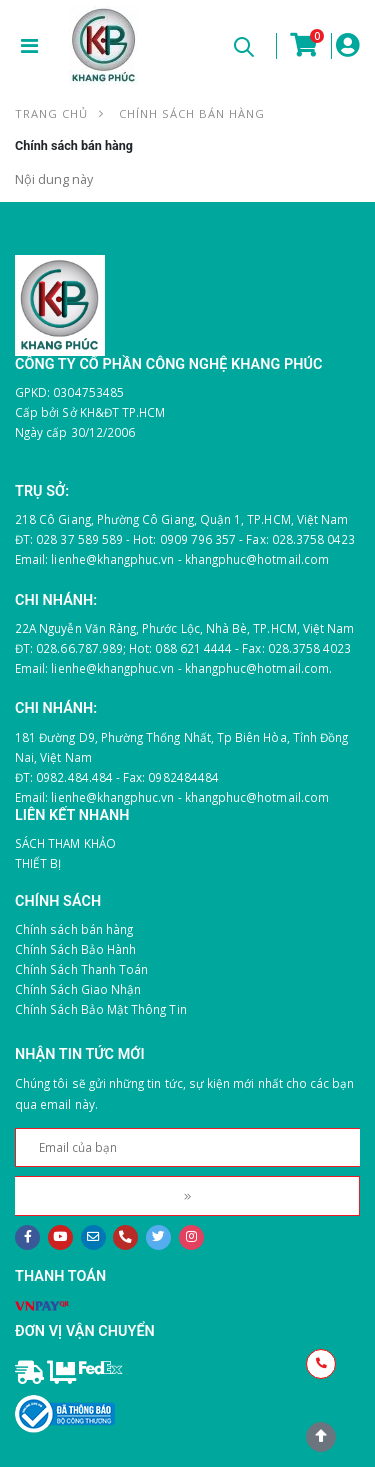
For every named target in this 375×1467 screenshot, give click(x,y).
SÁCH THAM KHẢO (65, 843)
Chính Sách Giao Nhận (78, 989)
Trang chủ (51, 113)
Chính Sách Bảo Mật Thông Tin (101, 1009)
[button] (243, 50)
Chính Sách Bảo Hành (75, 949)
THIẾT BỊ (38, 863)
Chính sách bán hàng (74, 929)
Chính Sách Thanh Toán (81, 969)
